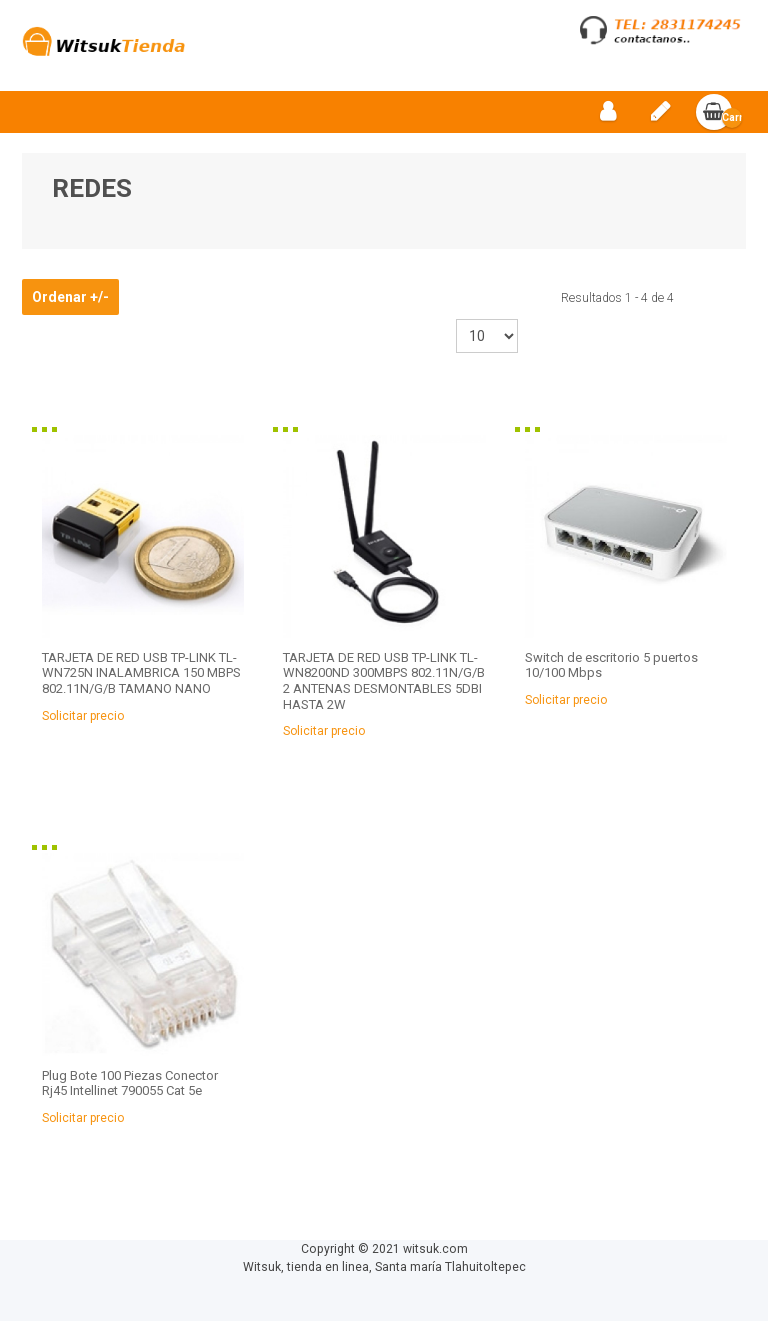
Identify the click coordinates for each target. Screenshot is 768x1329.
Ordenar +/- (70, 306)
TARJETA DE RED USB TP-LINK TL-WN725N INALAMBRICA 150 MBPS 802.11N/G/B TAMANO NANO (141, 681)
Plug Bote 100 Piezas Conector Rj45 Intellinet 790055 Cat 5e (130, 1091)
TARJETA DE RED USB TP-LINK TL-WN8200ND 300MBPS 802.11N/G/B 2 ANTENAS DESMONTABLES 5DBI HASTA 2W (384, 689)
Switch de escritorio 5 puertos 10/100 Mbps (611, 673)
